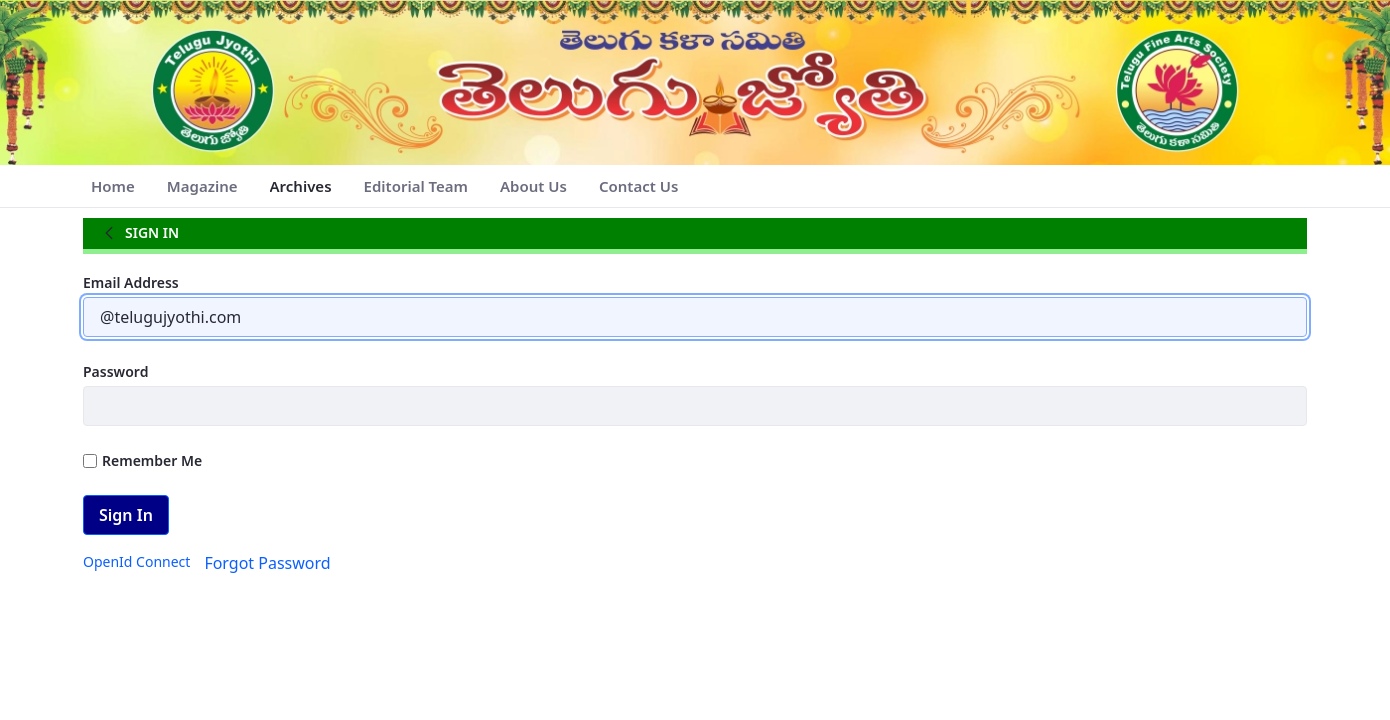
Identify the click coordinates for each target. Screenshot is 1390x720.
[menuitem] (113, 186)
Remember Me (142, 460)
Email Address (131, 282)
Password (115, 371)
